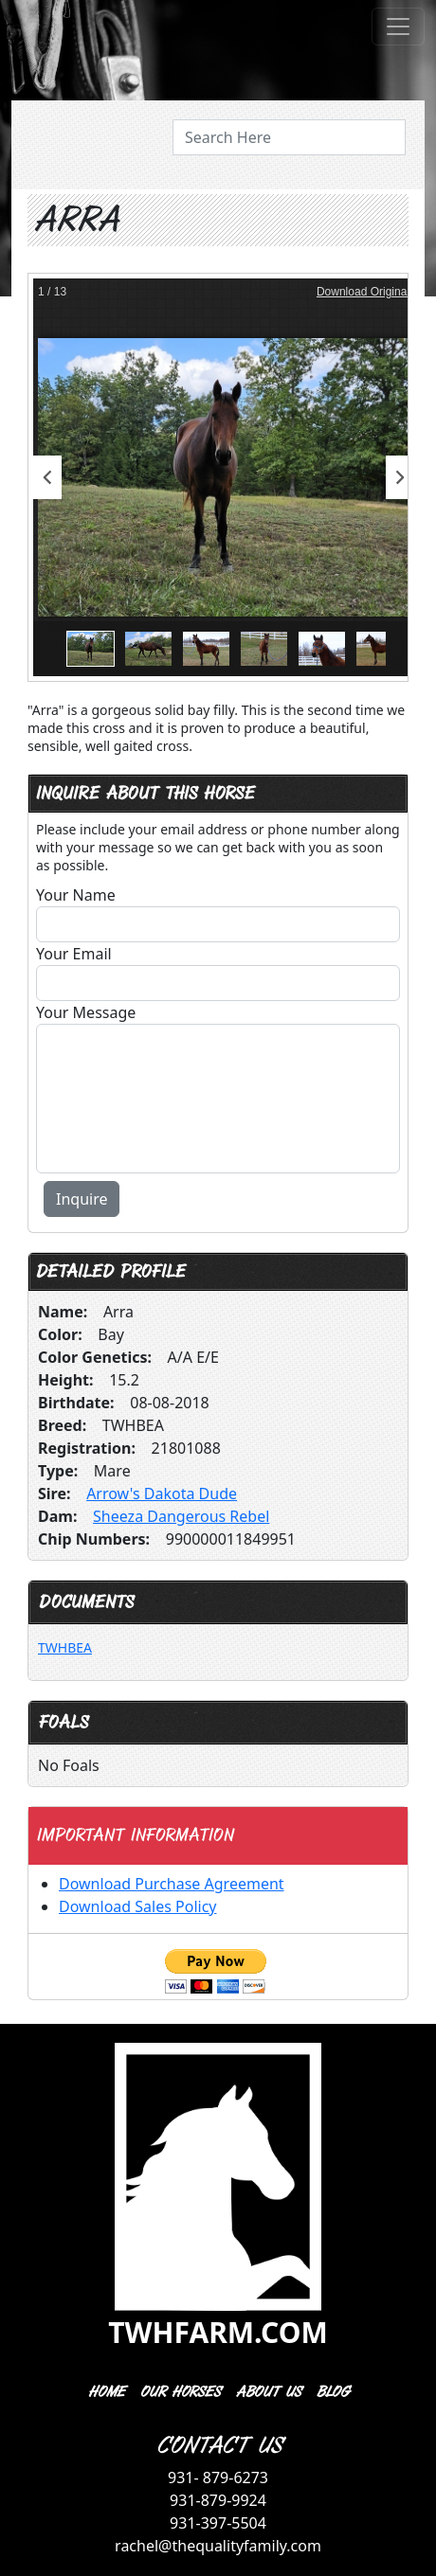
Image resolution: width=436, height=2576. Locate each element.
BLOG (332, 2392)
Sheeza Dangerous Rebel (181, 1516)
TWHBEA (65, 1647)
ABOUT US (267, 2392)
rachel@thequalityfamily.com (218, 2545)
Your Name (76, 895)
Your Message (86, 1012)
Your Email (74, 953)
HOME (105, 2392)
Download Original (363, 291)
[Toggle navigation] (398, 26)
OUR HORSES (179, 2392)
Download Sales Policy (137, 1906)
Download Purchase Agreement (171, 1883)
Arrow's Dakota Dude (161, 1493)
